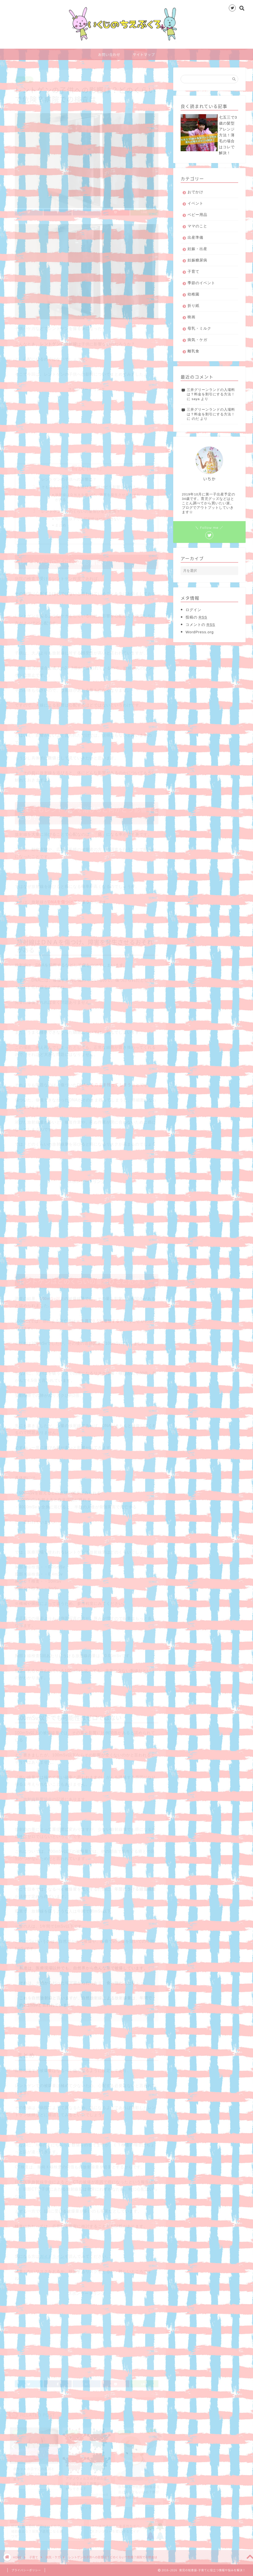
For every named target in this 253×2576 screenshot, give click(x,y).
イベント (195, 203)
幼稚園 (193, 294)
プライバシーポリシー (26, 2570)
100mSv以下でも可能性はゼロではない (88, 516)
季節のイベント (201, 283)
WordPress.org (200, 632)
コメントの (200, 624)
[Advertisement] (86, 429)
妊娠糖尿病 (197, 260)
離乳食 (193, 351)
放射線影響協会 (37, 1797)
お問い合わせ (109, 54)
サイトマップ (144, 54)
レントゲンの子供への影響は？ (69, 477)
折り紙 (193, 305)
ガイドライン (52, 2254)
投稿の (196, 617)
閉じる (94, 466)
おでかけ (195, 192)
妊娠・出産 (197, 249)
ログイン (193, 610)
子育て (193, 271)
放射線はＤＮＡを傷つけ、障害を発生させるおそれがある (97, 494)
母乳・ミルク (199, 328)
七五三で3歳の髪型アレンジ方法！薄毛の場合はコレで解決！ (228, 135)
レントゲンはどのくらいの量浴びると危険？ (80, 509)
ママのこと (197, 226)
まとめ (60, 523)
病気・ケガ (24, 77)
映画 (191, 317)
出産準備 (195, 237)
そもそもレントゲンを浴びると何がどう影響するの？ (88, 484)
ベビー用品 (197, 215)
